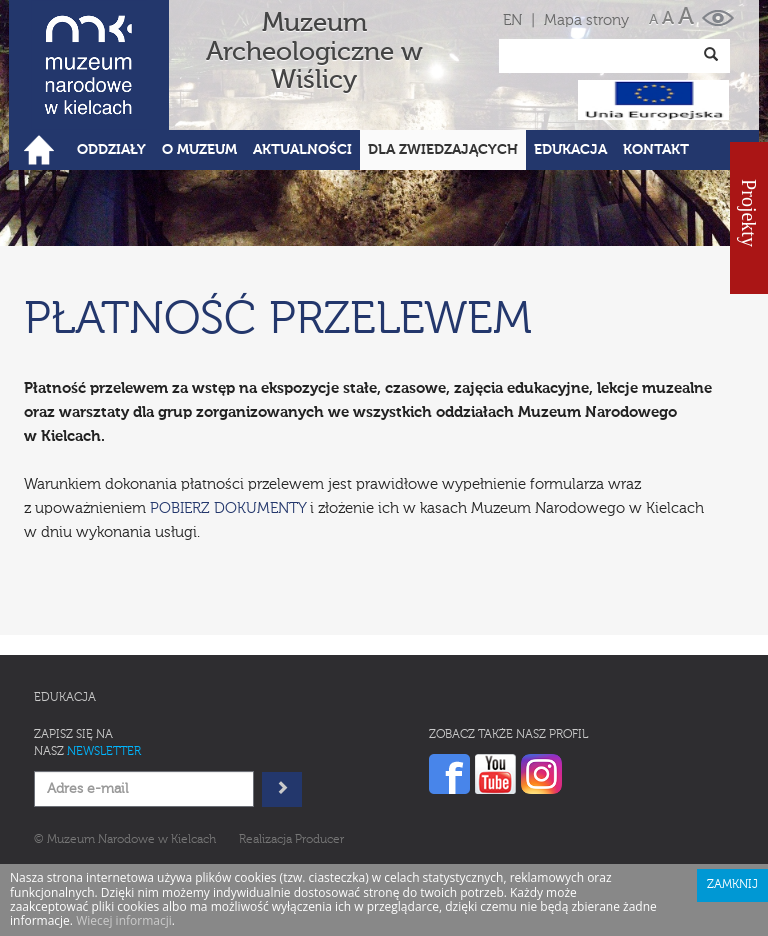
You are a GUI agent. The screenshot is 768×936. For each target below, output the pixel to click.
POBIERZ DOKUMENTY (228, 508)
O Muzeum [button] (199, 150)
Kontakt (656, 150)
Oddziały (111, 150)
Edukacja (65, 698)
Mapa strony (586, 20)
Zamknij (732, 885)
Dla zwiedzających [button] (443, 150)
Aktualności (302, 150)
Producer (319, 840)
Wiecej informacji (124, 920)
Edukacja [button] (570, 150)
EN (512, 20)
